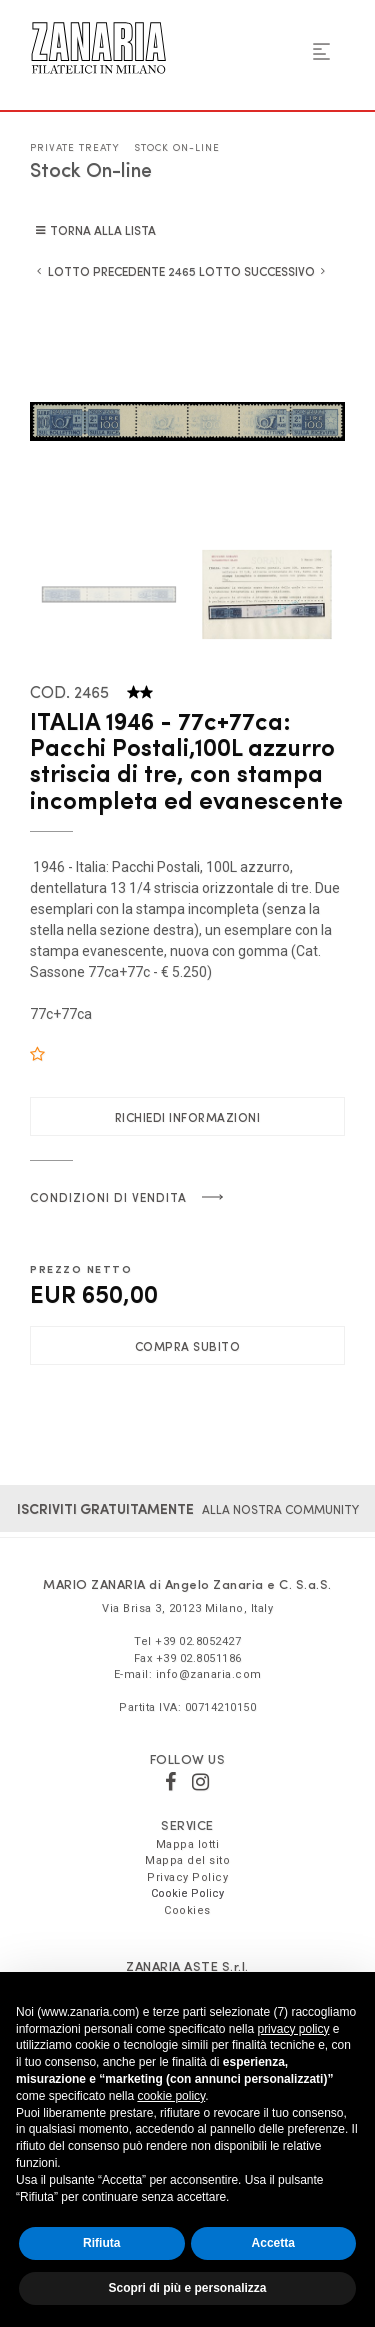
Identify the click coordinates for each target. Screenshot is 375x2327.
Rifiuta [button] (101, 2243)
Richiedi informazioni (188, 1117)
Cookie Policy (187, 1893)
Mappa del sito (187, 1860)
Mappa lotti (188, 1844)
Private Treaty (75, 147)
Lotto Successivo (257, 271)
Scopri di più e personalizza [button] (187, 2288)
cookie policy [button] (171, 2096)
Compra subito (188, 1346)
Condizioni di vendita (108, 1197)
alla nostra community (188, 1509)
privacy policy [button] (293, 2029)
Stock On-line (177, 147)
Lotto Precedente (106, 271)
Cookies (187, 1910)
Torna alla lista (103, 230)
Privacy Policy (187, 1877)
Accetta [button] (273, 2243)
